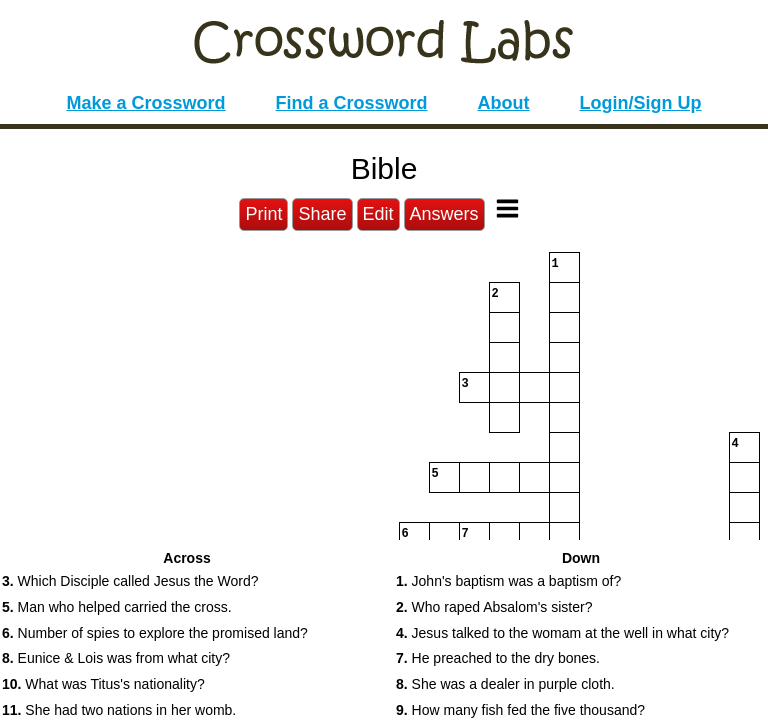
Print (263, 214)
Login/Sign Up (641, 103)
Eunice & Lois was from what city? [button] (116, 658)
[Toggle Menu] (507, 208)
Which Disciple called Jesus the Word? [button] (130, 581)
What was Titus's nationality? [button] (103, 684)
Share (322, 214)
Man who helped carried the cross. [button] (117, 607)
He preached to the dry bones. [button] (498, 658)
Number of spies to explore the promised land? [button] (155, 633)
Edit (378, 214)
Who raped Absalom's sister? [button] (494, 607)
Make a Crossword (145, 103)
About (504, 103)
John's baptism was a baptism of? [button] (508, 581)
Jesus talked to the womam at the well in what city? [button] (562, 633)
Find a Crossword (352, 103)
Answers (444, 214)
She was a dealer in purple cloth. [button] (505, 684)
